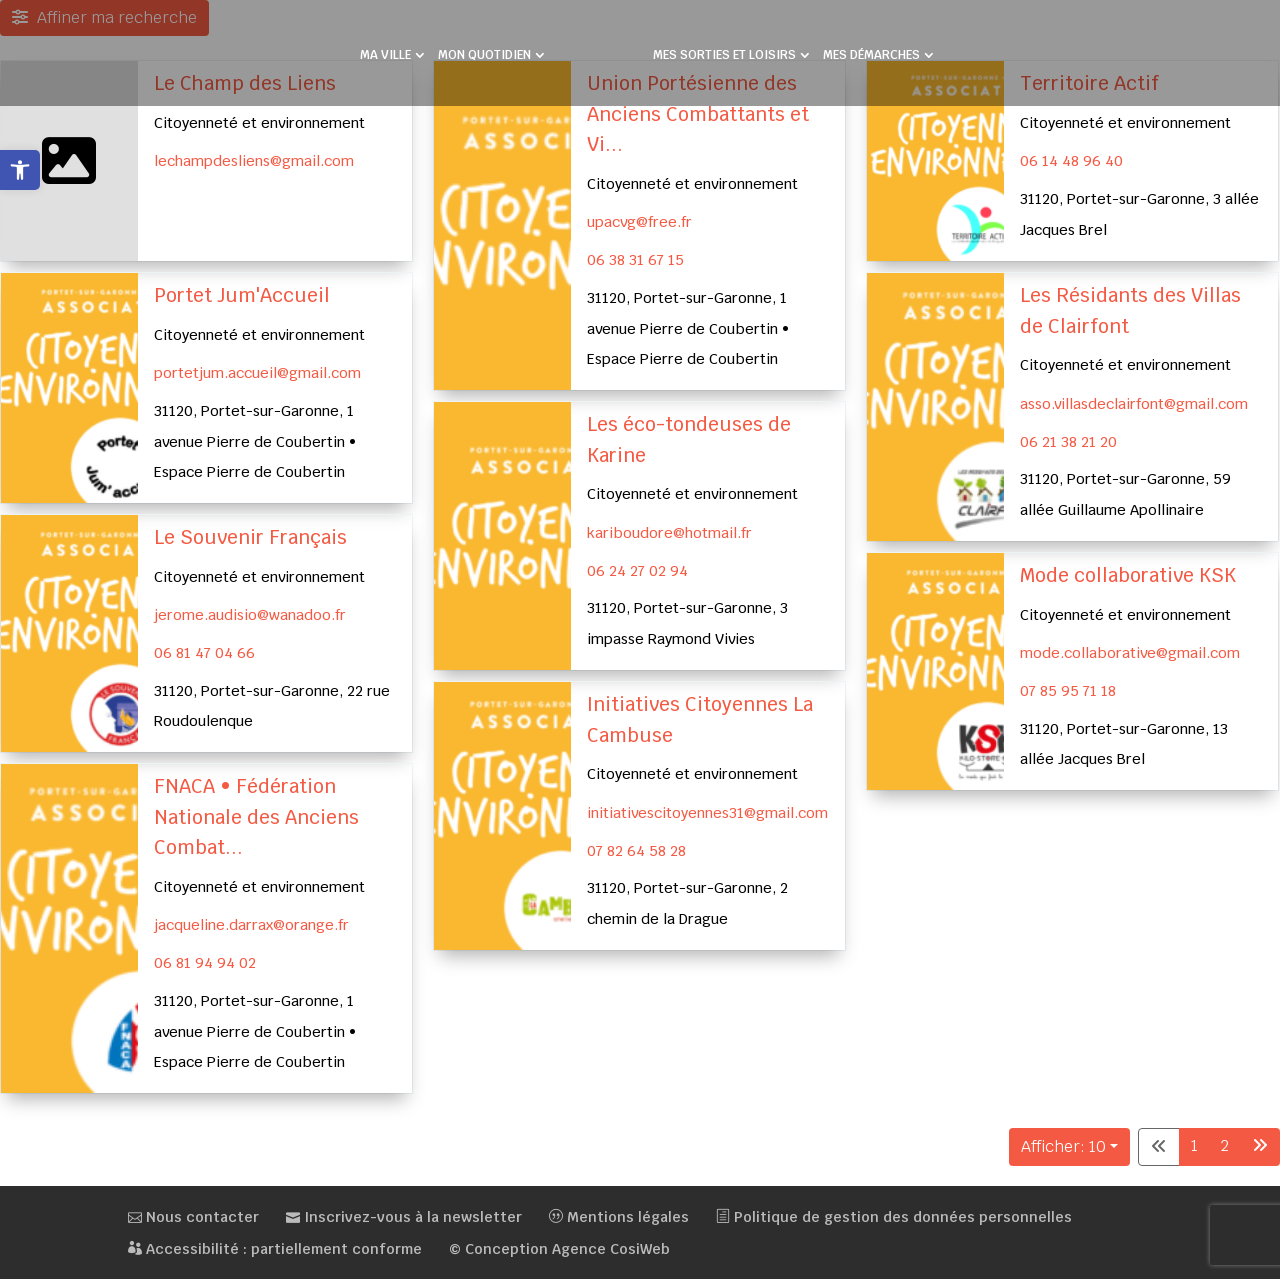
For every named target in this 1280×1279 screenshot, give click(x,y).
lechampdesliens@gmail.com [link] (254, 160)
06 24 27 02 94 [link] (637, 569)
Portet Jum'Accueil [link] (242, 295)
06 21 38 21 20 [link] (1068, 441)
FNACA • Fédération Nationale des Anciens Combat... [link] (256, 817)
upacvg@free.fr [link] (639, 221)
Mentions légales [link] (619, 1217)
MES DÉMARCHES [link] (871, 55)
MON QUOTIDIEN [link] (484, 55)
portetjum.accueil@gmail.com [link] (257, 372)
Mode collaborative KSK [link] (1128, 575)
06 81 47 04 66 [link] (204, 652)
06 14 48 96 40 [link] (1071, 160)
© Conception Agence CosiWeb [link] (559, 1249)
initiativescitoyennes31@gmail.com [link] (707, 811)
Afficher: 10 (1063, 1146)
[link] (20, 170)
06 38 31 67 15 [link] (635, 259)
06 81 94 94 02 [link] (205, 962)
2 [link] (1225, 1145)
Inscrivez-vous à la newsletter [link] (404, 1217)
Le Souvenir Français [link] (250, 537)
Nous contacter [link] (193, 1217)
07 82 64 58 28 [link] (636, 849)
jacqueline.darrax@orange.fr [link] (251, 924)
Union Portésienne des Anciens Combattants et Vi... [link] (698, 114)
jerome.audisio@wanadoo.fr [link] (250, 614)
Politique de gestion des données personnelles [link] (894, 1217)
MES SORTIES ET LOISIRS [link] (724, 55)
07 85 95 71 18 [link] (1068, 690)
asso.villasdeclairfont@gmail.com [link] (1134, 403)
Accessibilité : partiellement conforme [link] (275, 1249)
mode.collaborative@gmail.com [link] (1130, 652)
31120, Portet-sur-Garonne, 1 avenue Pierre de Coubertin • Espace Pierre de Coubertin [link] (688, 328)
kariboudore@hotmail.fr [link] (669, 532)
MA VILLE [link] (385, 55)
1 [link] (1194, 1145)
